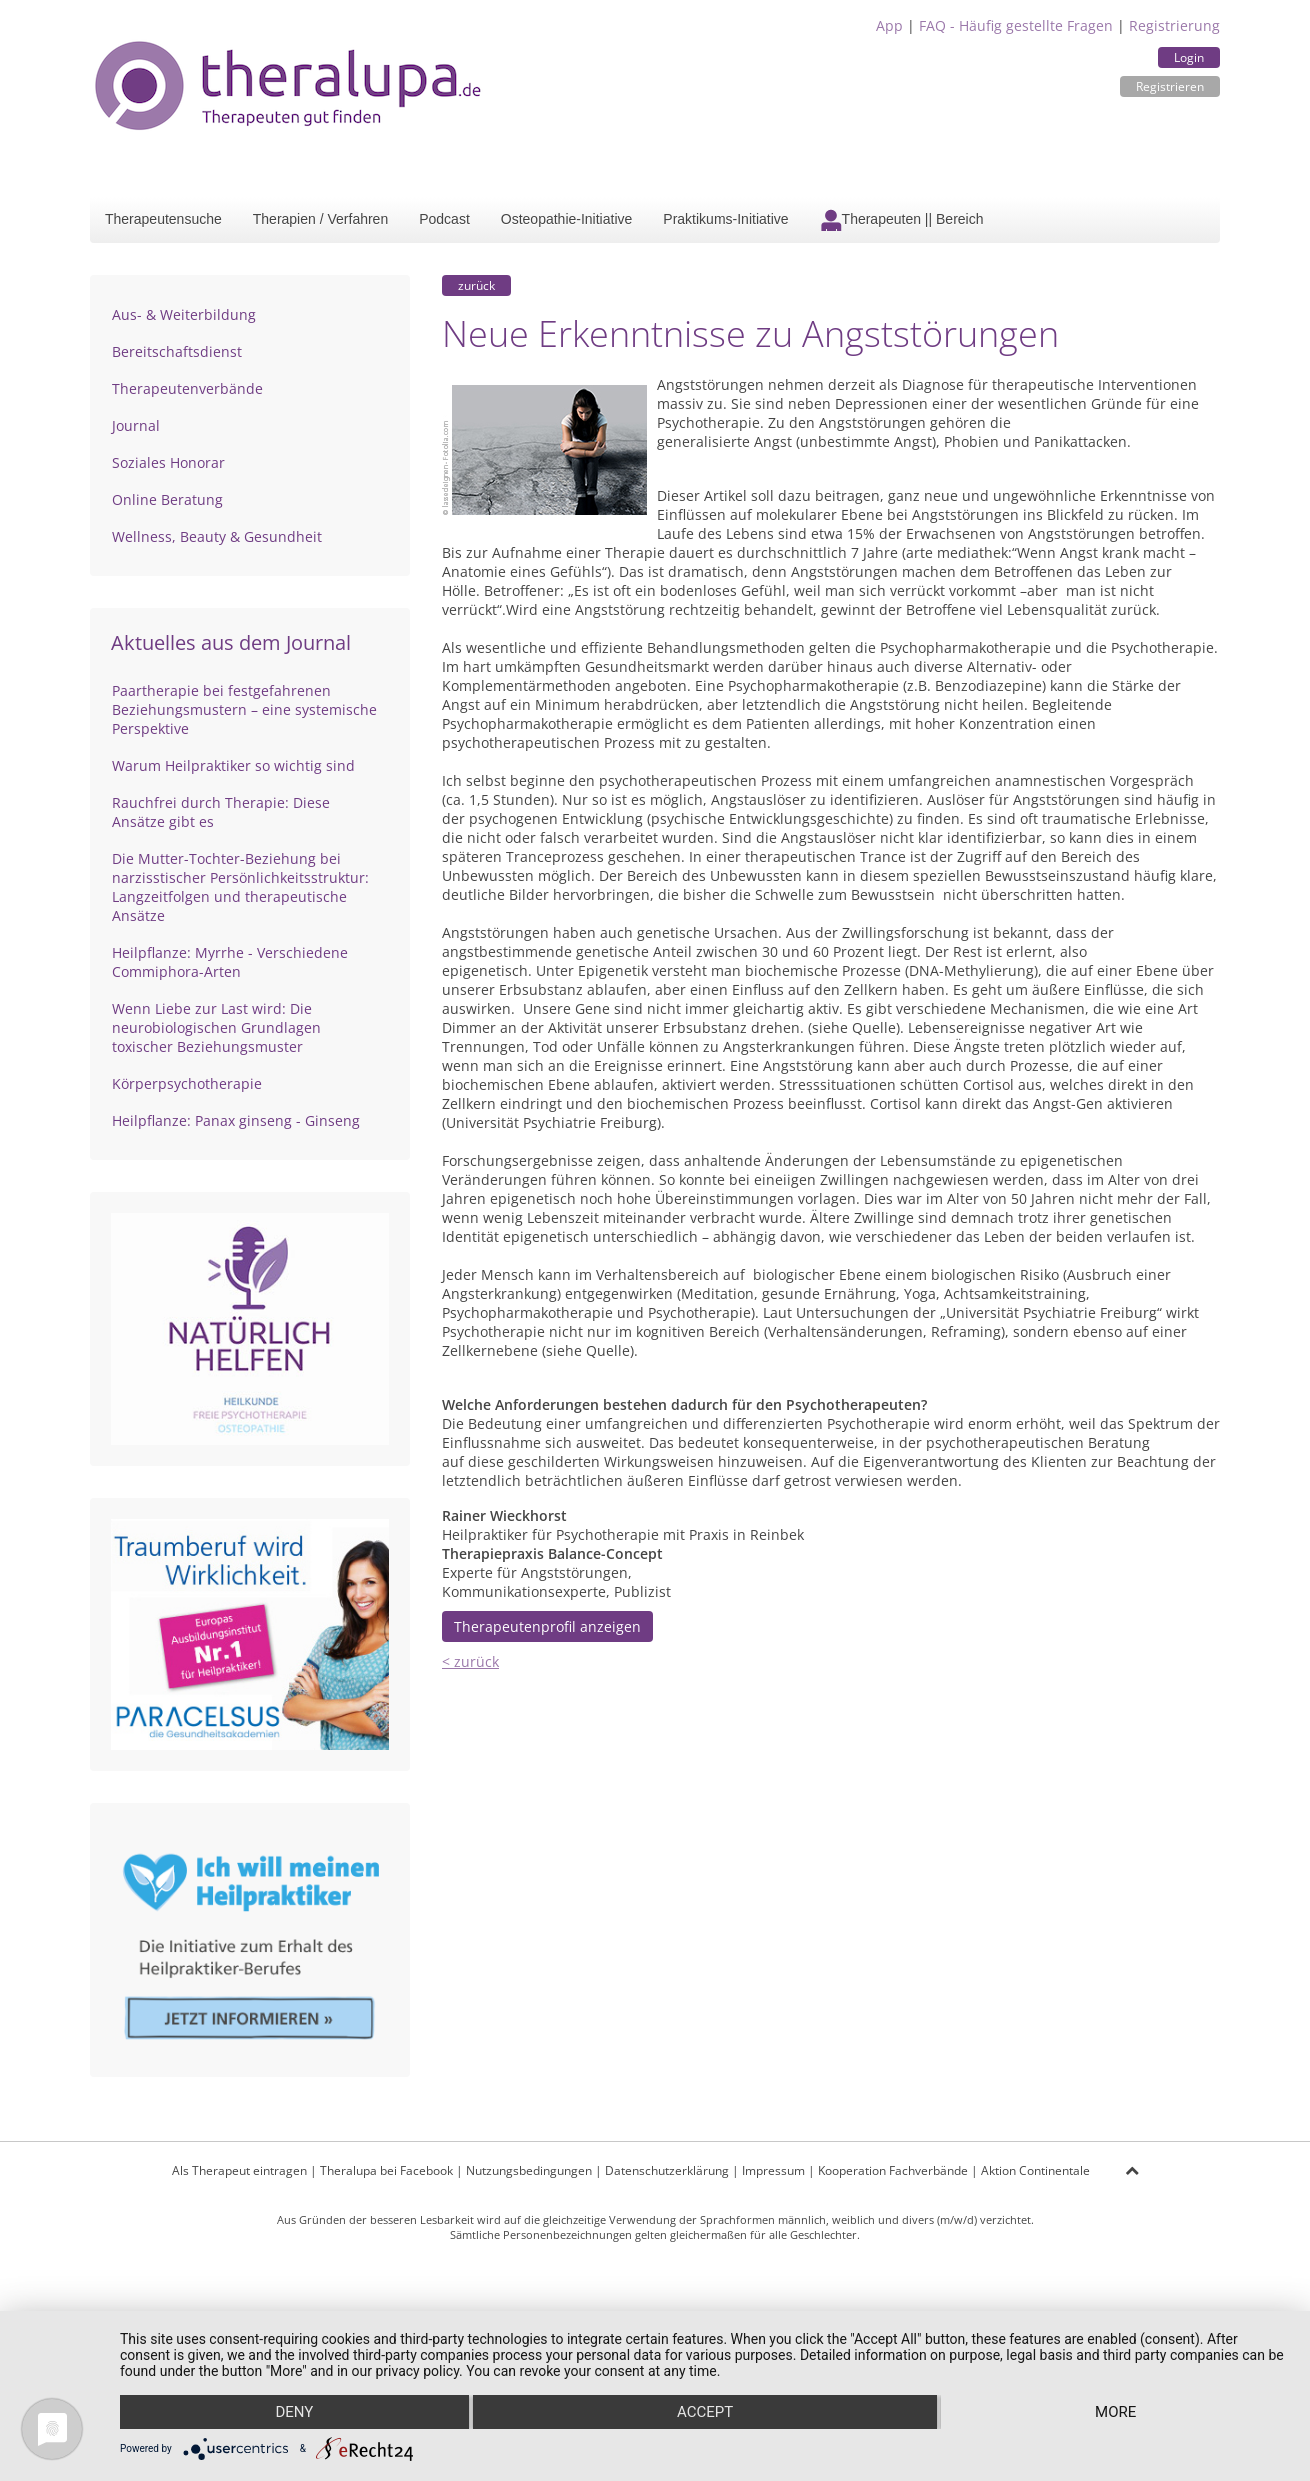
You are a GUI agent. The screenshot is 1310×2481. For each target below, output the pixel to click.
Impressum (773, 2170)
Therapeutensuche (163, 219)
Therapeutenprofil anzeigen (547, 1626)
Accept (705, 2412)
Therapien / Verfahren (320, 219)
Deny (294, 2412)
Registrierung (1174, 25)
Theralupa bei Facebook (386, 2170)
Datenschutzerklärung (667, 2170)
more (1115, 2412)
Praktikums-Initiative (725, 219)
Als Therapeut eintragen (239, 2170)
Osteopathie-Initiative (567, 219)
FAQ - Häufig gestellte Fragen (1016, 25)
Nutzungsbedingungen (529, 2170)
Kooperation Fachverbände (893, 2170)
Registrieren (1170, 86)
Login (1189, 57)
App (889, 25)
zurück (476, 285)
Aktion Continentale (1035, 2170)
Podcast (444, 219)
